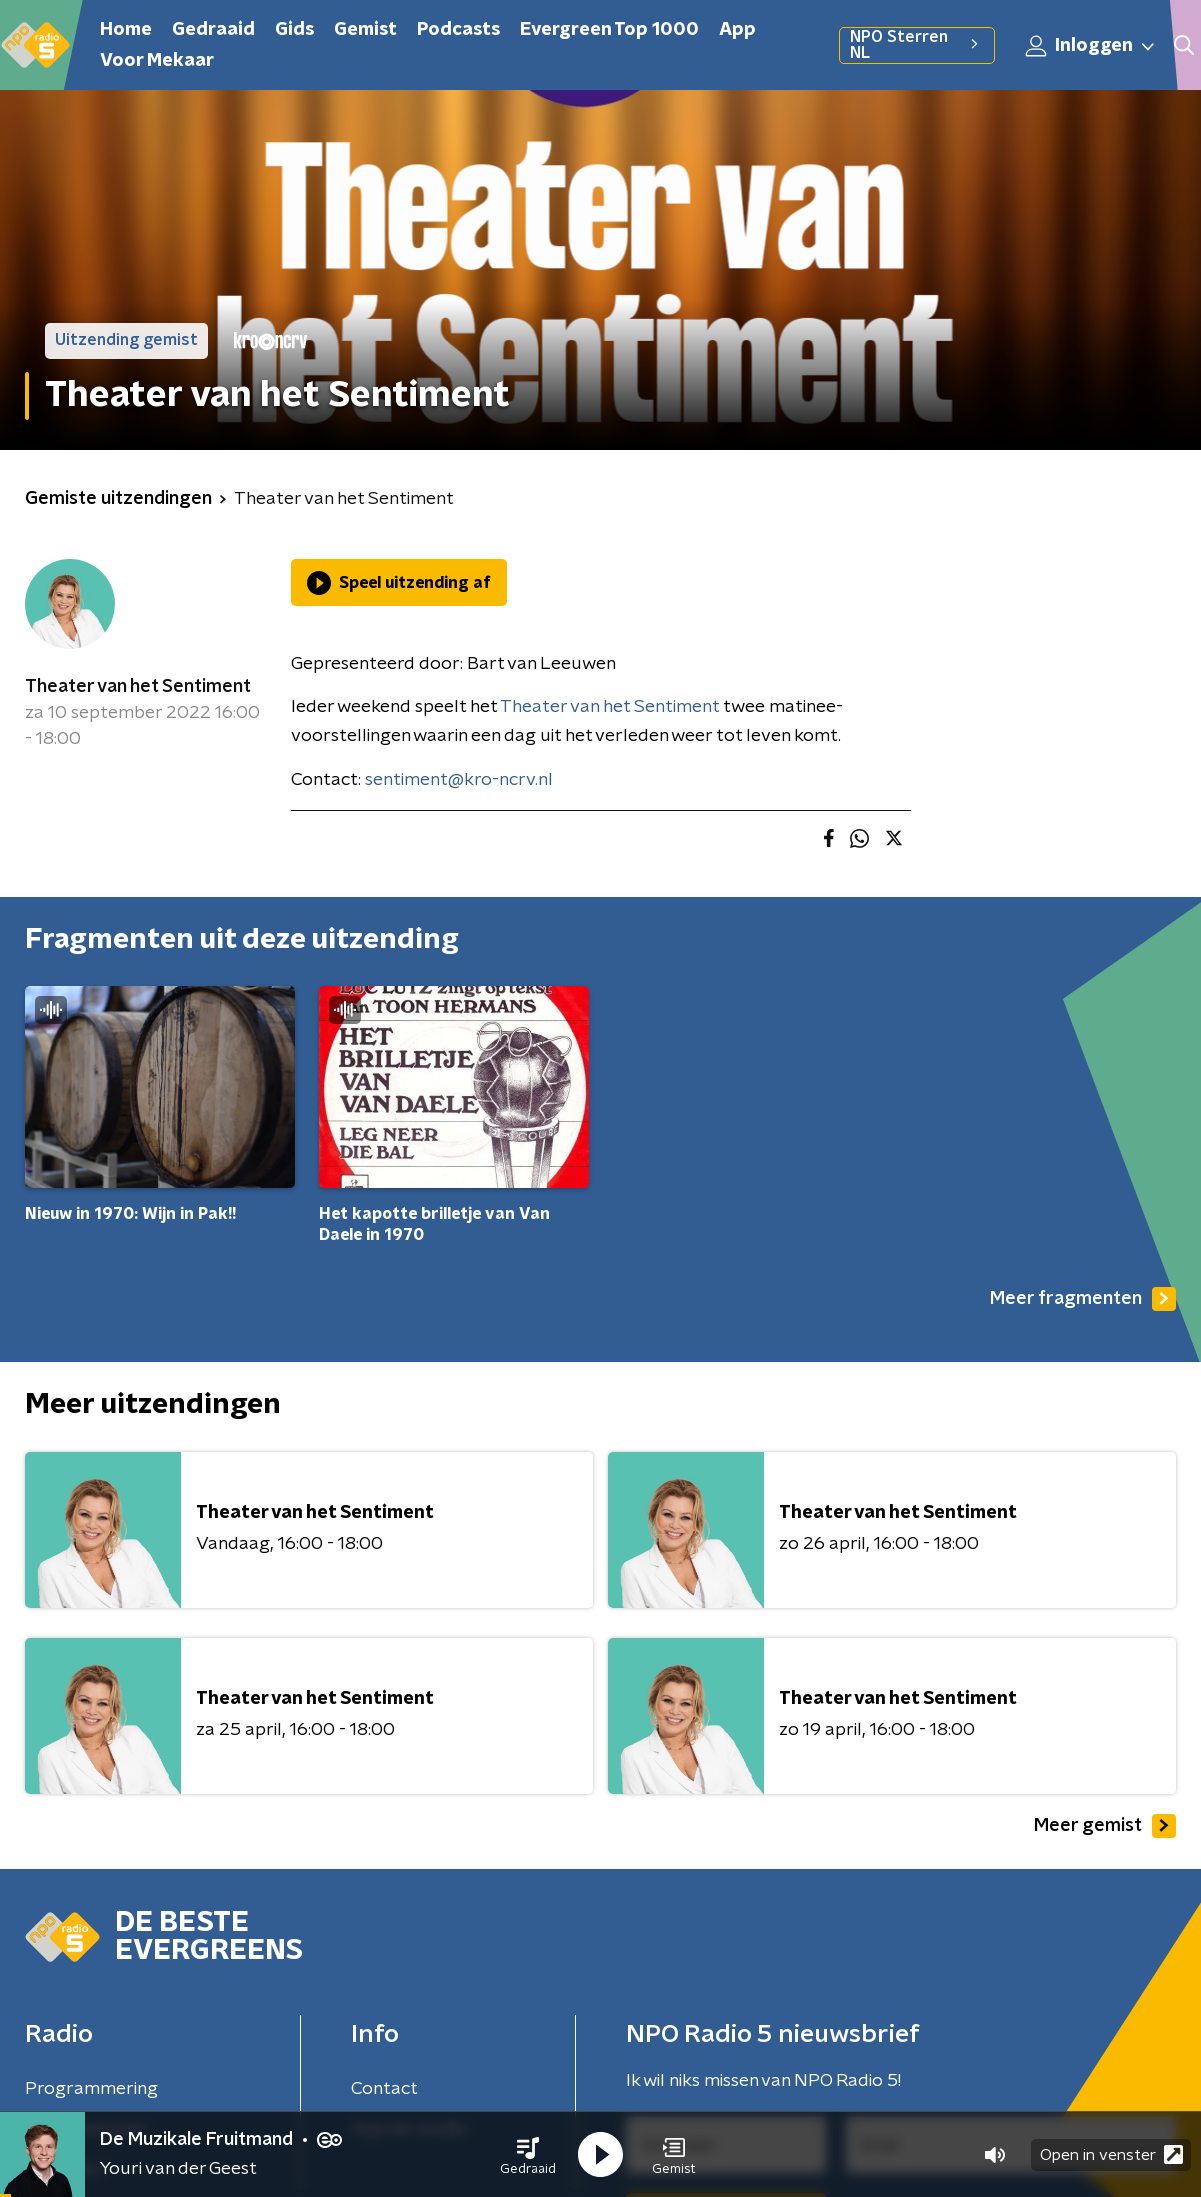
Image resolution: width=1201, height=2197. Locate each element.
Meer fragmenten (1083, 1299)
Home (126, 30)
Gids (294, 30)
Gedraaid (213, 30)
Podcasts (458, 30)
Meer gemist (1105, 1826)
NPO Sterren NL (916, 45)
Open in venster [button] (1111, 2154)
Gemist (365, 30)
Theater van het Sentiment (138, 687)
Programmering (91, 2089)
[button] (528, 2155)
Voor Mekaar (157, 61)
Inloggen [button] (1091, 46)
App (737, 30)
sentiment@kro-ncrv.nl (459, 780)
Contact (384, 2089)
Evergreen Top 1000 (609, 30)
